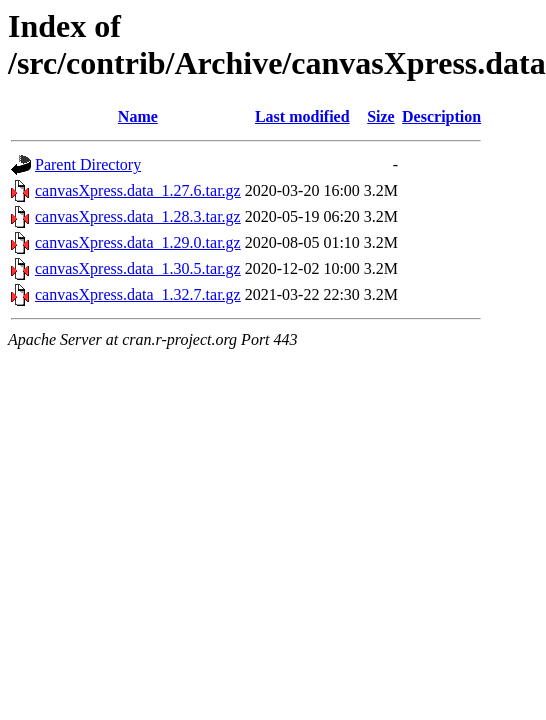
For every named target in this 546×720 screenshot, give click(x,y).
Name (138, 116)
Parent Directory (88, 164)
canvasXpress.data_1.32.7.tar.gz (138, 294)
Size (381, 116)
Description (441, 116)
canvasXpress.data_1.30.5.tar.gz (138, 268)
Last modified (302, 116)
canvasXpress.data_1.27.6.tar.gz (138, 190)
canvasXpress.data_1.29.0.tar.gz (138, 242)
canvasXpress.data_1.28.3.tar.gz (138, 216)
